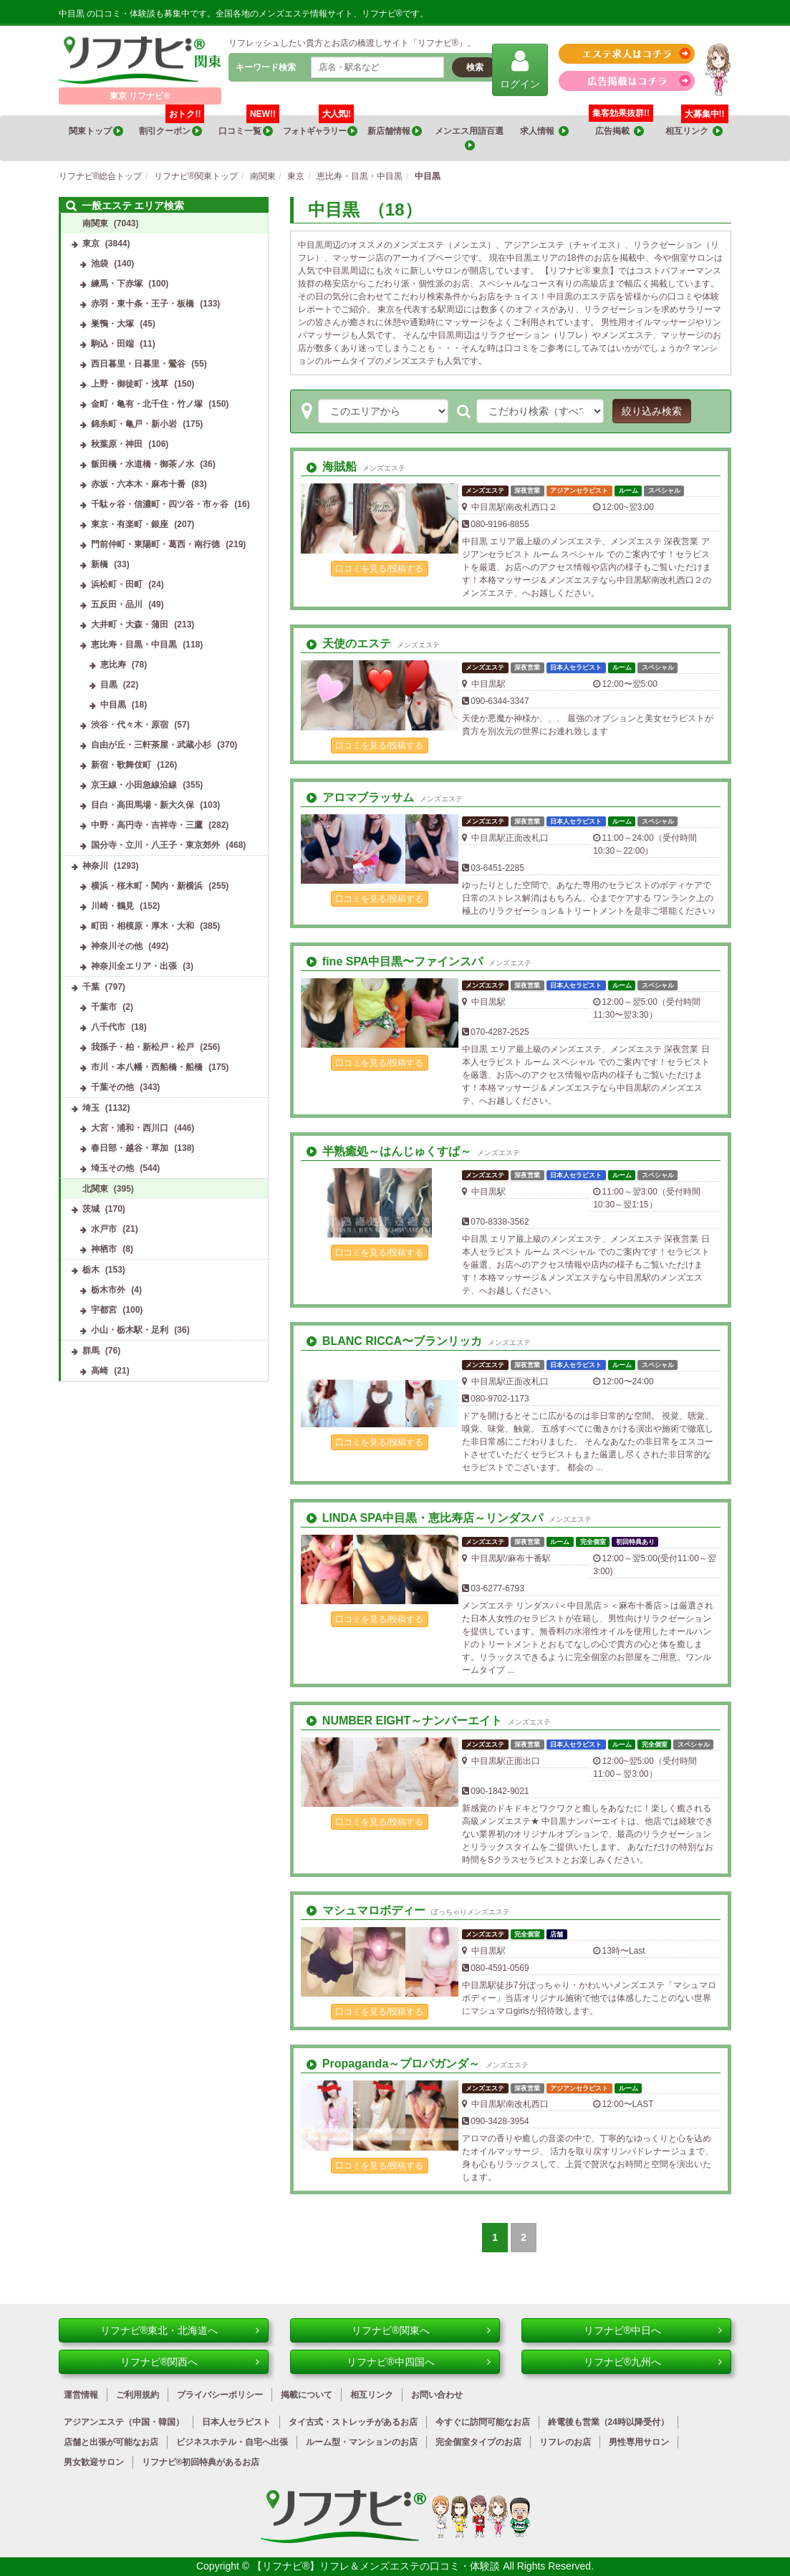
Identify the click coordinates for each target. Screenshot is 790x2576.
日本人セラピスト (236, 2422)
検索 (474, 67)
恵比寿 (113, 665)
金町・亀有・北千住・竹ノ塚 (147, 404)
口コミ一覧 (248, 126)
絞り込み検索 (652, 411)
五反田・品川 (117, 604)
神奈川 (95, 866)
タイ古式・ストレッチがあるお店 (353, 2422)
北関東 (95, 1189)
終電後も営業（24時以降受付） (608, 2422)
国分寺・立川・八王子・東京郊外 (155, 845)
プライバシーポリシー (220, 2395)
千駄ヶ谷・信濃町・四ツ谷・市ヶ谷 (159, 504)
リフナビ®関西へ (189, 2362)
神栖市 (104, 1249)
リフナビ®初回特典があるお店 (201, 2462)
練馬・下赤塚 (117, 284)
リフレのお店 (565, 2442)
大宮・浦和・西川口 (129, 1128)
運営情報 (81, 2395)
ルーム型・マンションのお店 (362, 2442)
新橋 (99, 564)
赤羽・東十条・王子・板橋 (142, 304)
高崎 (99, 1371)
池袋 (99, 264)
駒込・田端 (112, 344)
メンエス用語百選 (470, 138)
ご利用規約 (137, 2395)
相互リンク (696, 126)
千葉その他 (112, 1087)
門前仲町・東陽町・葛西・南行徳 (155, 544)
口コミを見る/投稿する (379, 569)
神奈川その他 (117, 946)
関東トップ (96, 131)
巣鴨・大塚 (112, 324)
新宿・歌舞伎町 (121, 765)
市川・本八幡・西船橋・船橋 (147, 1067)
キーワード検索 (266, 67)
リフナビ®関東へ (421, 2330)
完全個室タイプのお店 (478, 2442)
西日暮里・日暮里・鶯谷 (138, 364)
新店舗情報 (394, 131)
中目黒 (113, 705)
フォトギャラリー (320, 126)
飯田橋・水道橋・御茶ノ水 (142, 464)
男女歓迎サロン (94, 2462)
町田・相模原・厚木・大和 (142, 926)
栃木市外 (108, 1290)
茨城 (91, 1209)
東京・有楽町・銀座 (129, 524)
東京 (91, 243)
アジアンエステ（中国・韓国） (124, 2422)
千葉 (91, 987)
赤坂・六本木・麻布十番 (138, 484)
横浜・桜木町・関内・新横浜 (147, 886)
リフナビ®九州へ (653, 2362)
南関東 (95, 223)
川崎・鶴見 (112, 906)
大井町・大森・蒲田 (129, 624)
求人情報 (544, 131)
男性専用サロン (639, 2442)
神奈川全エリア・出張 (134, 966)
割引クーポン (171, 126)
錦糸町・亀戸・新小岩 (134, 424)
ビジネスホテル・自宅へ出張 (232, 2442)
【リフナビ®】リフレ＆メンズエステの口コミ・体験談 (377, 2566)
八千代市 (108, 1027)
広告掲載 (619, 131)
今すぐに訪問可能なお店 (482, 2422)
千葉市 (104, 1007)
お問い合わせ (437, 2395)
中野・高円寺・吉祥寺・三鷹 (147, 825)
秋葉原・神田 (117, 444)
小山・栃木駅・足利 (129, 1330)
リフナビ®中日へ (653, 2330)
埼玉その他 (112, 1168)
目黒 (108, 685)
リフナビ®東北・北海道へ (179, 2330)
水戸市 (104, 1229)
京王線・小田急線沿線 (134, 785)
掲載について (306, 2395)
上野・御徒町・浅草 (129, 384)
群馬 (91, 1351)
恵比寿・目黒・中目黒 (134, 645)
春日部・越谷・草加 (129, 1148)
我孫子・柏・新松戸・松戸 (142, 1047)
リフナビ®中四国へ (419, 2362)
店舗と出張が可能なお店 (111, 2442)
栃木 (91, 1270)
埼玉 (91, 1108)
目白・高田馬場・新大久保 (142, 805)
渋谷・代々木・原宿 (129, 725)
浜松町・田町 (117, 584)
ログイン (520, 69)
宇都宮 (104, 1310)
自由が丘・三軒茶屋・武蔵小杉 (151, 745)
